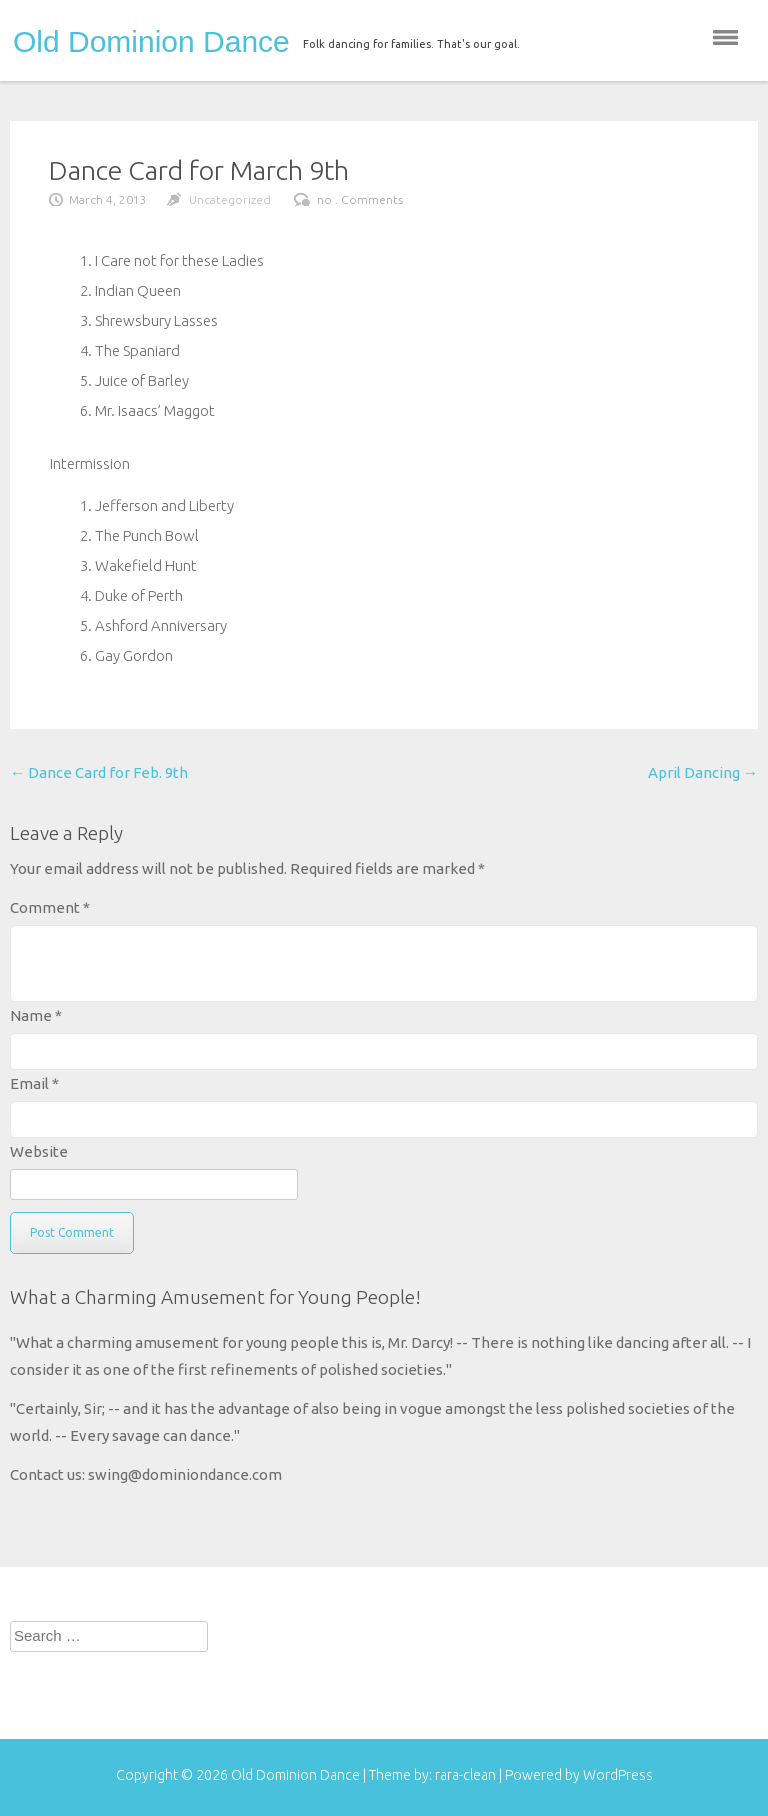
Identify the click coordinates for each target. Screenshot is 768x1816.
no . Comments (360, 199)
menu (725, 37)
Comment (50, 907)
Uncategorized (230, 199)
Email (34, 1083)
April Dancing (703, 772)
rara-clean (467, 1775)
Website (39, 1151)
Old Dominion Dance (151, 42)
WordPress (618, 1775)
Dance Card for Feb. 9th (99, 772)
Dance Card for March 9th (199, 170)
